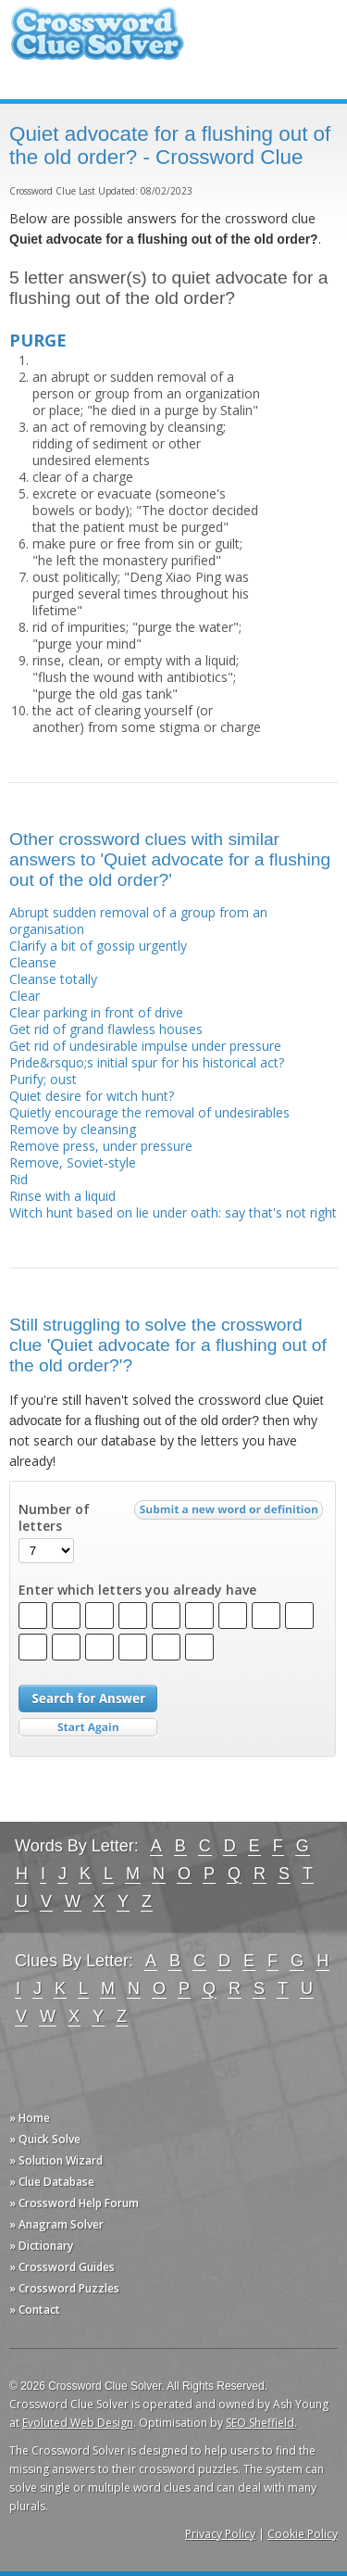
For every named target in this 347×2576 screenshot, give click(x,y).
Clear (24, 995)
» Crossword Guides (62, 2267)
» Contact (34, 2309)
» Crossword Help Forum (74, 2203)
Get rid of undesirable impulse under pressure (145, 1045)
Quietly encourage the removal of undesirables (149, 1112)
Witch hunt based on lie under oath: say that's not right (173, 1212)
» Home (29, 2118)
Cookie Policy (302, 2534)
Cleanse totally (53, 979)
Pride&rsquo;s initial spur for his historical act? (146, 1062)
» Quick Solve (45, 2139)
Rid (18, 1179)
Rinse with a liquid (62, 1196)
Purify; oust (43, 1079)
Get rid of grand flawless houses (106, 1029)
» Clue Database (51, 2182)
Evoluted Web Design (77, 2423)
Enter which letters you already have (137, 1590)
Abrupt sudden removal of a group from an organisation (138, 920)
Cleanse (32, 962)
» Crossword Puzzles (64, 2288)
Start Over (88, 1727)
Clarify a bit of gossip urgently (98, 945)
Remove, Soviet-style (72, 1162)
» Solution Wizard (56, 2160)
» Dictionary (41, 2246)
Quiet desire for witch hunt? (91, 1096)
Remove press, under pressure (100, 1146)
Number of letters (54, 1517)
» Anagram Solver (56, 2224)
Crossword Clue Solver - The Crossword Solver (97, 42)
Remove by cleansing (72, 1129)
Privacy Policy (220, 2534)
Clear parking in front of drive (96, 1012)
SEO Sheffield (260, 2423)
